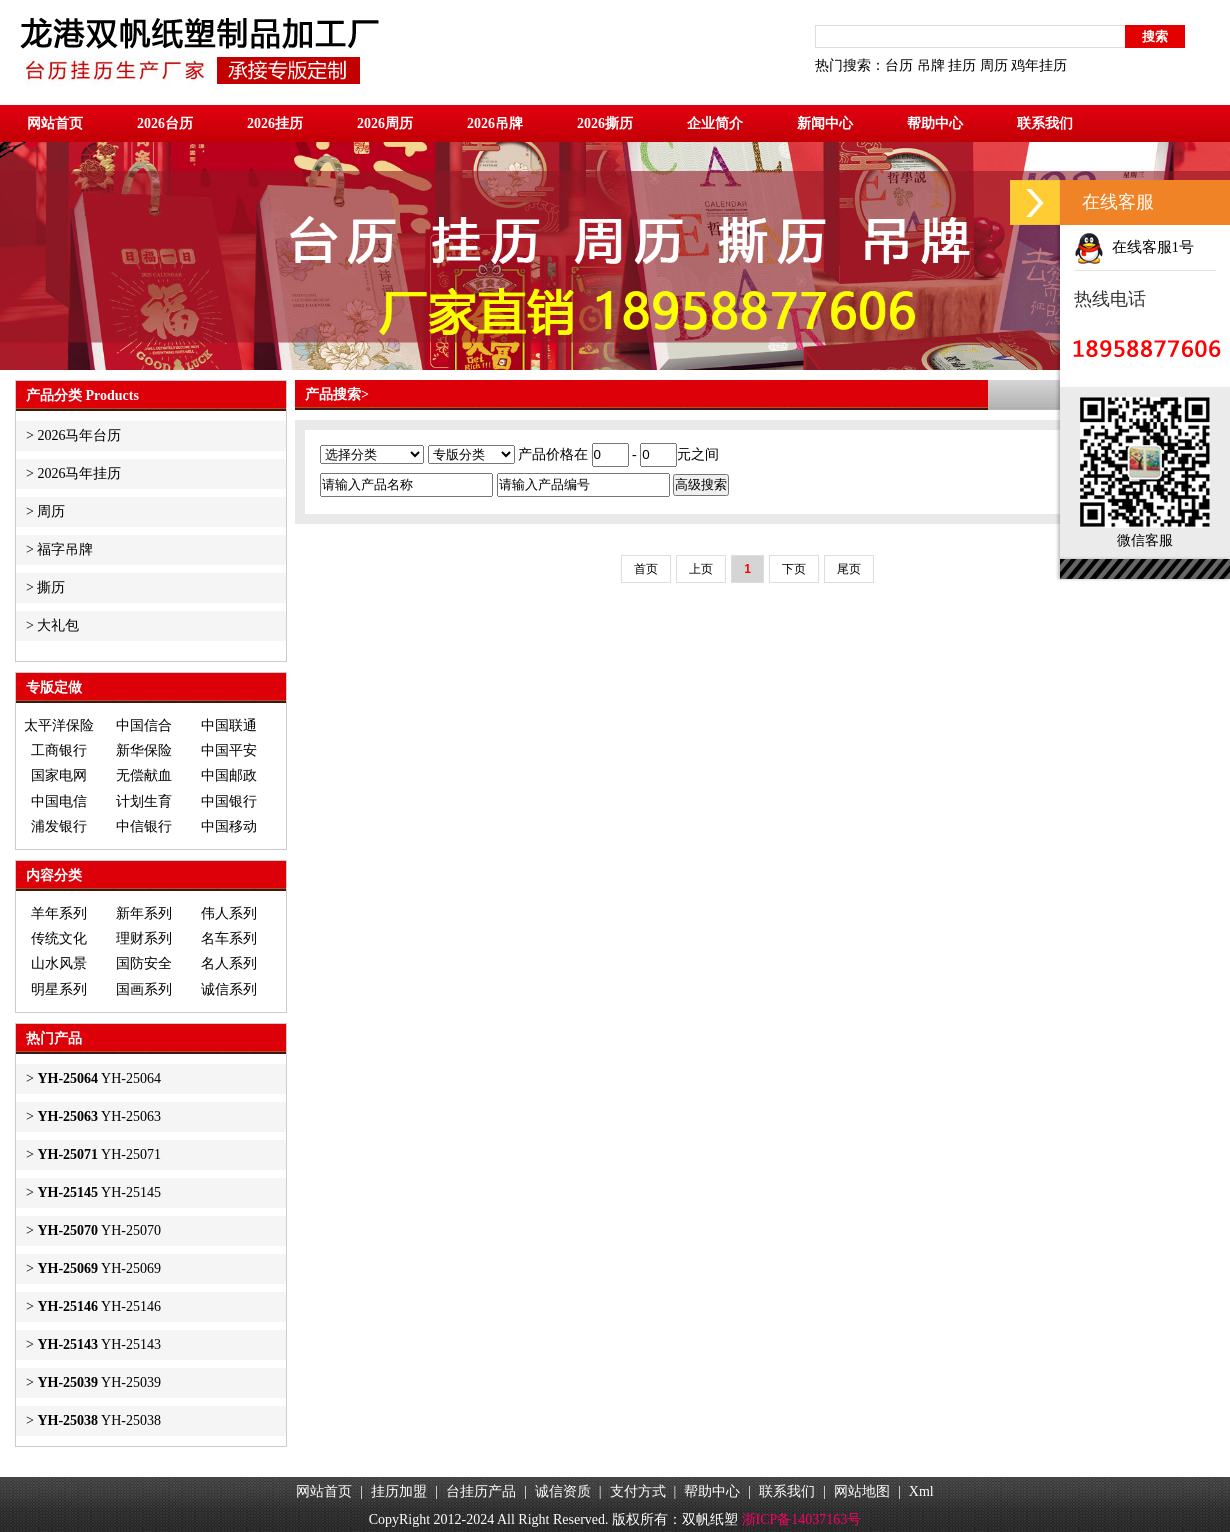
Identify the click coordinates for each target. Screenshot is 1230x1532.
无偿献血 (144, 775)
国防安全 (144, 963)
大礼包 (58, 625)
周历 (994, 65)
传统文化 (59, 938)
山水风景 (59, 963)
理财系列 (144, 938)
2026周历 (385, 123)
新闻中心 (825, 123)
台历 (899, 65)
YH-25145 (99, 1192)
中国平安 (229, 750)
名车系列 (229, 938)
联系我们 (1045, 123)
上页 (701, 569)
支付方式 (638, 1491)
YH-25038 (99, 1420)
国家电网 (59, 775)
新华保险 (144, 750)
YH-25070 (99, 1230)
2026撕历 (605, 123)
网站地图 (862, 1491)
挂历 (962, 65)
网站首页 (55, 123)
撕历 (51, 587)
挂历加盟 (399, 1491)
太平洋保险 (59, 725)
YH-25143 (99, 1344)
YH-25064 (99, 1078)
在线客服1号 (1134, 247)
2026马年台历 (79, 435)
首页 (646, 569)
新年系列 (144, 913)
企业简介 (715, 123)
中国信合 (144, 725)
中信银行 (144, 826)
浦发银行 (59, 826)
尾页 (849, 569)
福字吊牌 (65, 549)
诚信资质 (563, 1491)
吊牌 (931, 65)
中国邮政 (229, 775)
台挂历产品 (481, 1491)
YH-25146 (99, 1306)
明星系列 (59, 989)
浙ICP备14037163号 (802, 1519)
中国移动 (229, 826)
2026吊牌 (495, 123)
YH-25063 (99, 1116)
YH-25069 (99, 1268)
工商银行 (59, 750)
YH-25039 (99, 1382)
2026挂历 (275, 123)
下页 (794, 569)
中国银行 (229, 801)
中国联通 (229, 725)
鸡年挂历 (1039, 65)
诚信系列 (229, 989)
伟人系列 (229, 913)
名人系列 (229, 963)
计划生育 (144, 801)
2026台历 (165, 123)
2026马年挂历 (79, 473)
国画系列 (144, 989)
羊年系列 (59, 913)
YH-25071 (99, 1154)
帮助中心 (935, 123)
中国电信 (59, 801)
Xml (921, 1491)
